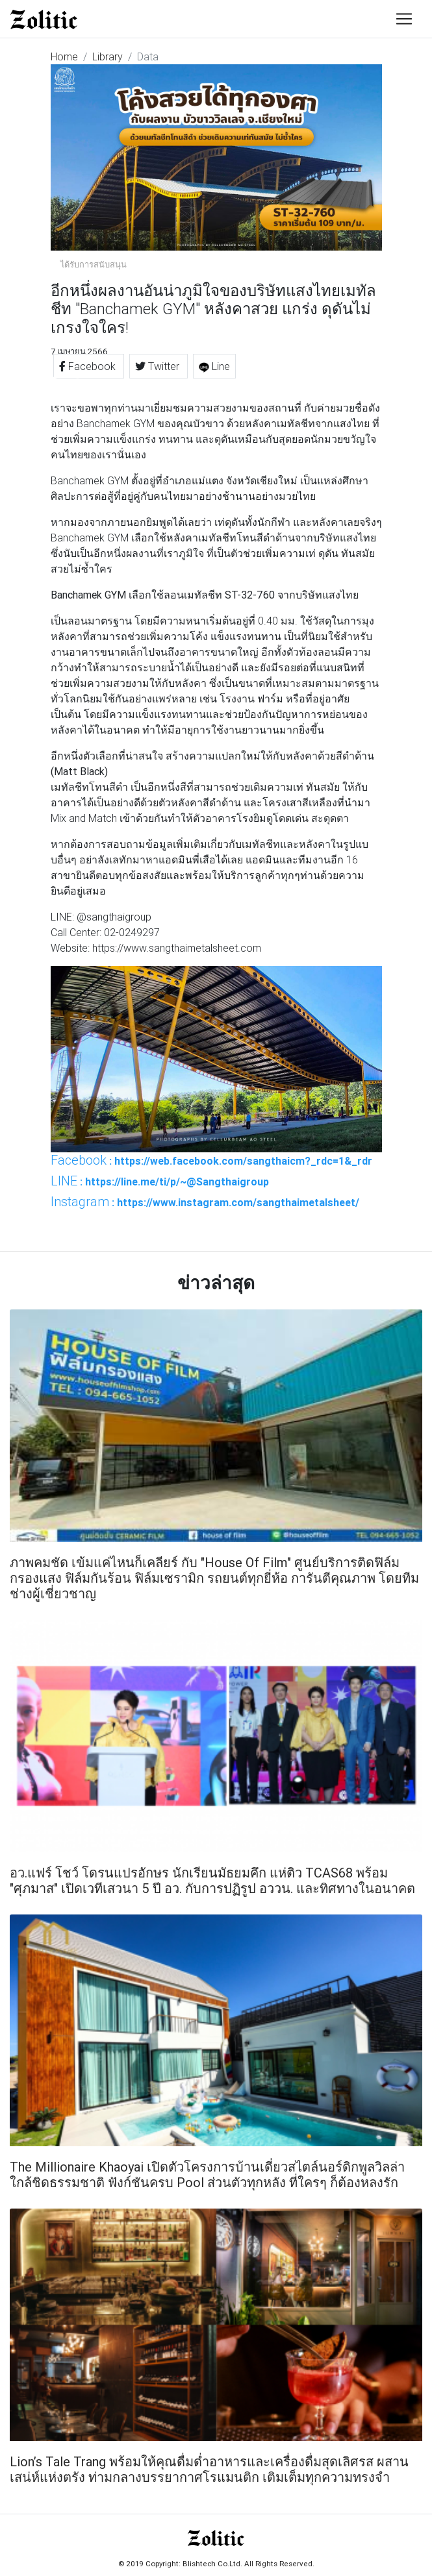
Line (214, 366)
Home (64, 56)
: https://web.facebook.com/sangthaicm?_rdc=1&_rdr (211, 1160)
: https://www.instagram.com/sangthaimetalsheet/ (205, 1201)
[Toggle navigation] (404, 18)
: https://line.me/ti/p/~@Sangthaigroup (160, 1181)
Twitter (158, 366)
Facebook (88, 366)
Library (107, 56)
